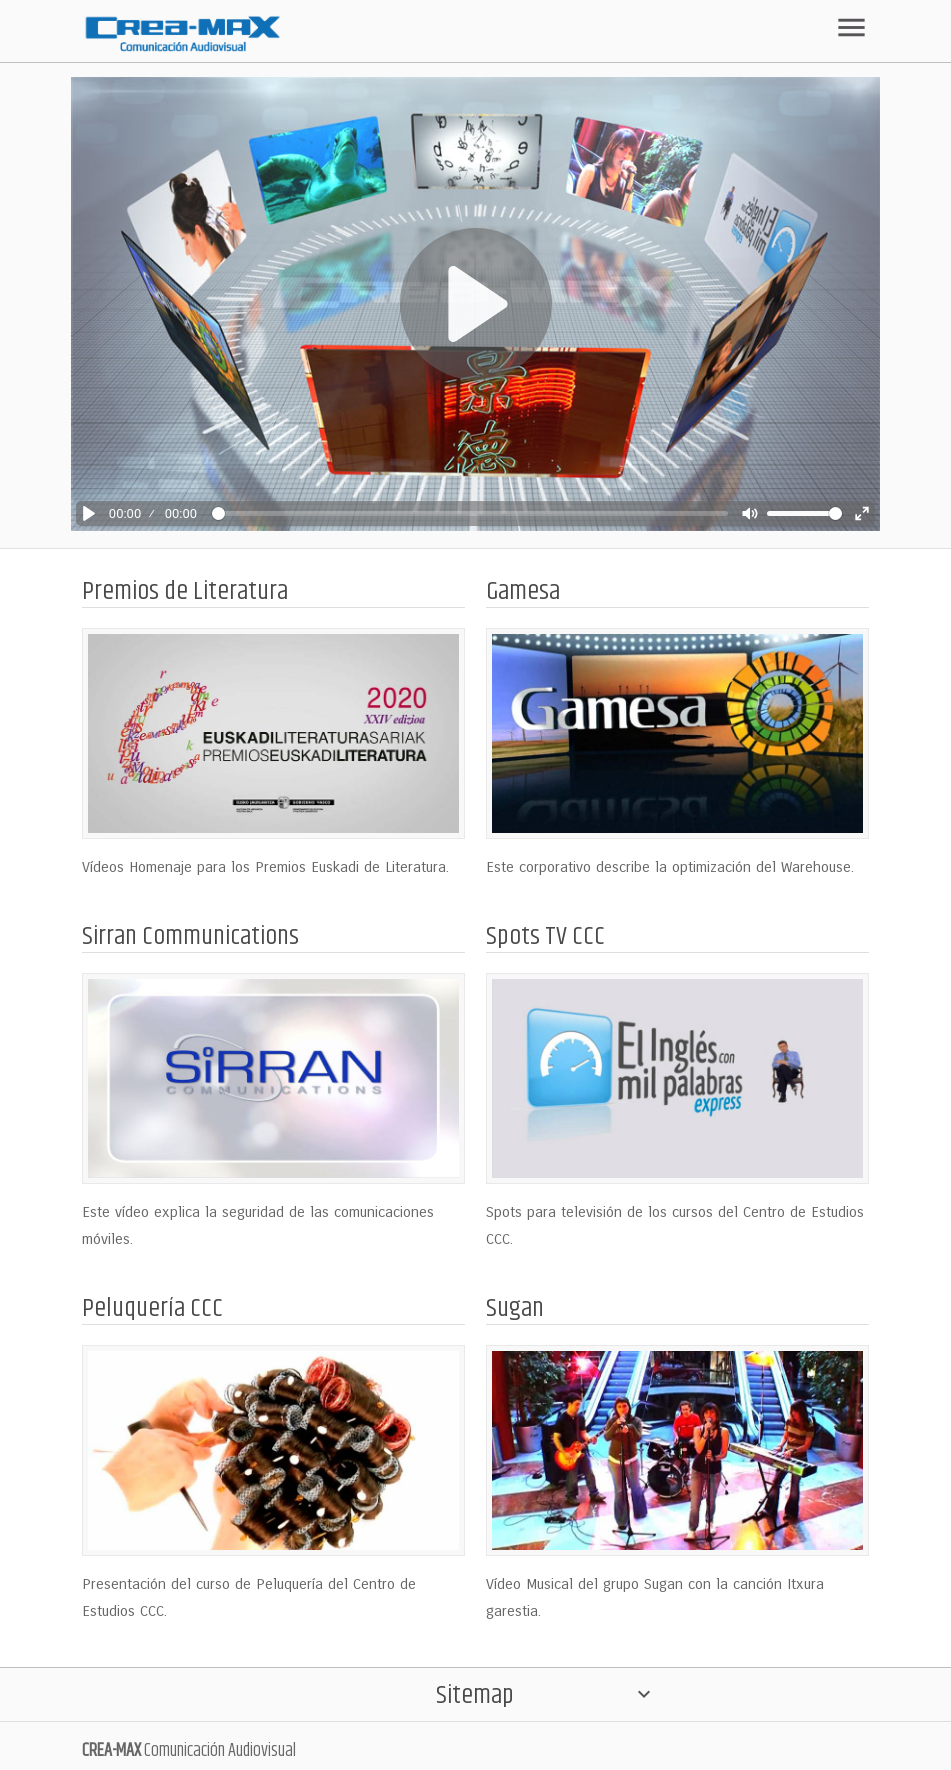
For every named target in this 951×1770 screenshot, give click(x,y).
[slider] (470, 513)
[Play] (88, 513)
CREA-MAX (111, 1751)
